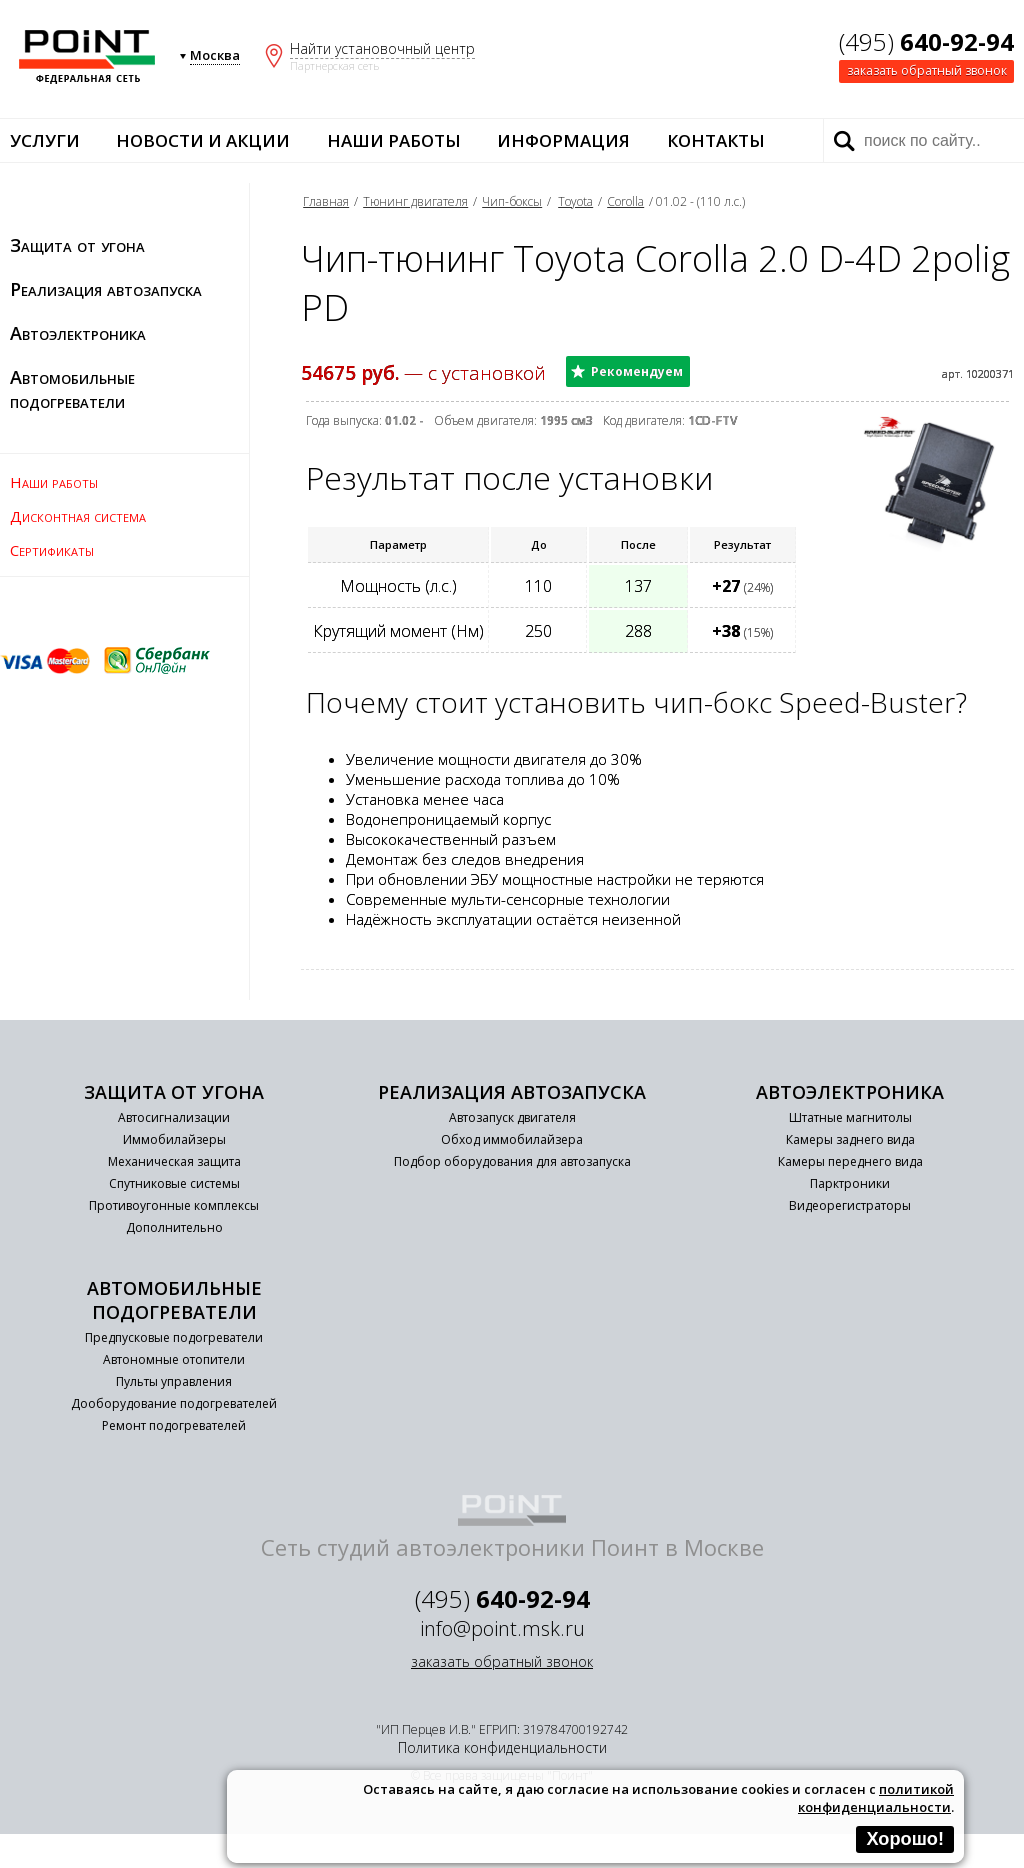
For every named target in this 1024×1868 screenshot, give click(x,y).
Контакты (716, 140)
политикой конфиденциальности (876, 1798)
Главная (326, 201)
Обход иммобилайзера (512, 1139)
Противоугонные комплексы (174, 1205)
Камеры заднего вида (850, 1139)
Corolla (625, 201)
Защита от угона (77, 245)
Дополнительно (174, 1227)
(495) (926, 41)
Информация (563, 140)
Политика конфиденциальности (502, 1747)
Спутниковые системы (174, 1183)
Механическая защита (174, 1161)
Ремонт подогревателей (174, 1425)
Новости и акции (203, 140)
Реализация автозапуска (106, 289)
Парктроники (850, 1183)
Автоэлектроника (78, 333)
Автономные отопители (174, 1359)
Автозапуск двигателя (512, 1117)
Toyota (575, 201)
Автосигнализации (174, 1117)
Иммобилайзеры (174, 1139)
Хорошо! (905, 1839)
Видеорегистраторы (850, 1205)
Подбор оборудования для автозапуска (512, 1161)
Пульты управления (174, 1381)
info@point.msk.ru (502, 1628)
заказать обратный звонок (927, 70)
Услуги (45, 140)
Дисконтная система (78, 516)
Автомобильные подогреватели (72, 389)
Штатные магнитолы (850, 1117)
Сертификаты (52, 550)
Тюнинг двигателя (415, 201)
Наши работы (394, 140)
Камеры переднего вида (850, 1161)
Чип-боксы (512, 201)
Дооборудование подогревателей (174, 1403)
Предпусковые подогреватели (174, 1337)
